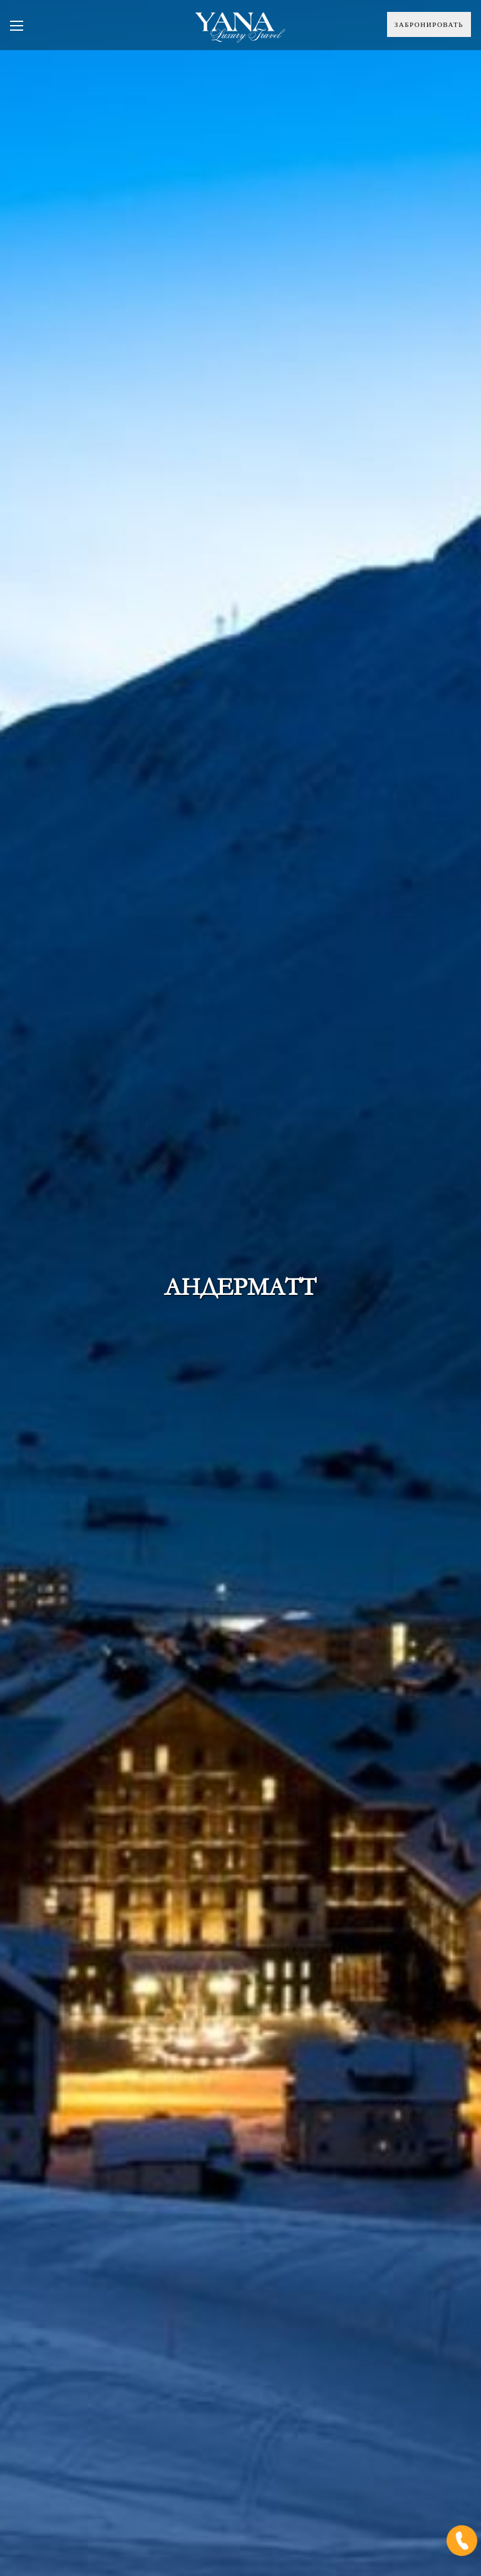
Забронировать (429, 24)
